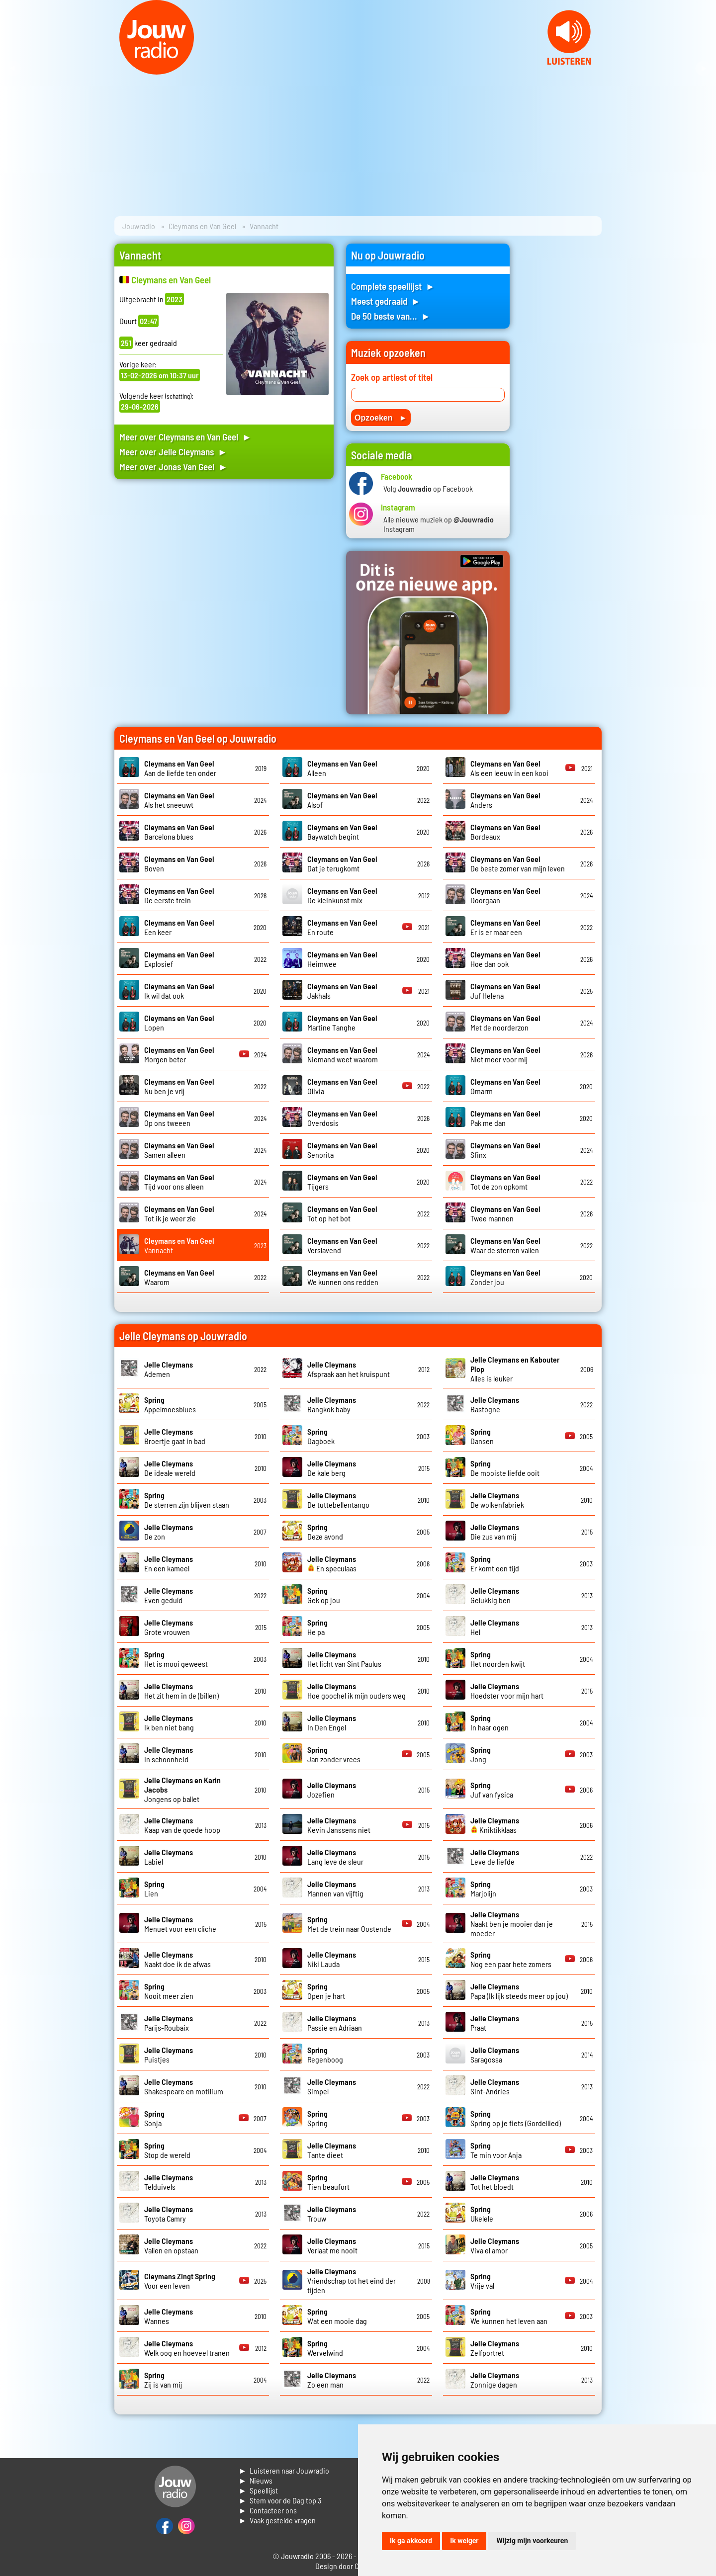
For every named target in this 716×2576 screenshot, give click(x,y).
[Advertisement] (224, 581)
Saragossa (494, 2054)
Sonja (154, 2118)
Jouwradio (138, 226)
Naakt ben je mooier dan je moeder (511, 1923)
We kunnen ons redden (342, 1277)
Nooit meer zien (168, 1990)
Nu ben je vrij (179, 1086)
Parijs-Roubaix (168, 2022)
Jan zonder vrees (333, 1754)
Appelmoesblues (170, 1404)
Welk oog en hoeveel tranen (187, 2347)
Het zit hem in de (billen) (181, 1690)
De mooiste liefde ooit (504, 1468)
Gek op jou (323, 1595)
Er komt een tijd (494, 1563)
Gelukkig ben (494, 1595)
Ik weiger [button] (464, 2541)
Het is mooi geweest (176, 1658)
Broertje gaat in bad (174, 1436)
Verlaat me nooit (332, 2245)
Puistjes (168, 2054)
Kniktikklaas (494, 1824)
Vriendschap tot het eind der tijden (351, 2280)
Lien (154, 1888)
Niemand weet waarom (342, 1054)
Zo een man (331, 2379)
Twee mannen (505, 1213)
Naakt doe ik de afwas (177, 1959)
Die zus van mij (494, 1531)
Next (703, 69)
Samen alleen (179, 1149)
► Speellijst (258, 2490)
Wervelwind (325, 2347)
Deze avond (325, 1531)
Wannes (168, 2316)
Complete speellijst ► (393, 286)
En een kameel (168, 1563)
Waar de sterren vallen (505, 1245)
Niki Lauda (331, 1959)
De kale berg (331, 1468)
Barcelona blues (179, 831)
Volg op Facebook (428, 488)
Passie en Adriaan (334, 2022)
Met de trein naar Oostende (349, 1923)
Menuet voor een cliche (180, 1923)
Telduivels (168, 2181)
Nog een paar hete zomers (510, 1959)
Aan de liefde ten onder (180, 768)
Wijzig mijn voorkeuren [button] (532, 2541)
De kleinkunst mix (342, 895)
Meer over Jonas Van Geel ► (173, 466)
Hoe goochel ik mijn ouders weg (356, 1690)
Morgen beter (179, 1054)
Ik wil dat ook (179, 990)
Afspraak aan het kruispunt (348, 1369)
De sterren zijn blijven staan (186, 1499)
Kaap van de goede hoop (182, 1824)
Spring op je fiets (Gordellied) (515, 2118)
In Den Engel (331, 1722)
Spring (317, 2118)
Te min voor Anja (496, 2150)
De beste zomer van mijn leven (517, 863)
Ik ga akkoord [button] (411, 2541)
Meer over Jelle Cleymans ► (173, 451)
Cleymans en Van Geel (202, 226)
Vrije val (482, 2280)
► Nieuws (255, 2480)
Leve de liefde (494, 1856)
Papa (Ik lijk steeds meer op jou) (519, 1990)
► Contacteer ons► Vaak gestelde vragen (277, 2515)
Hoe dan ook (505, 958)
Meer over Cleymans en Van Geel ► (185, 436)
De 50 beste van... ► (391, 316)
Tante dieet (331, 2150)
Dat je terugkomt (342, 863)
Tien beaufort (328, 2181)
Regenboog (325, 2054)
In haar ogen (489, 1722)
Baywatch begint (342, 831)
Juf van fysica (491, 1789)
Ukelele (481, 2213)
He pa (317, 1627)
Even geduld (168, 1595)
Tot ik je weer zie (179, 1213)
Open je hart (326, 1990)
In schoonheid (168, 1754)
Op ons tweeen (179, 1118)
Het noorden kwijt (497, 1658)
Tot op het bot (342, 1213)
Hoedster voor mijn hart (506, 1690)
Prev (13, 69)
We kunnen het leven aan (508, 2316)
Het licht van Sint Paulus (344, 1658)
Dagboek (321, 1436)
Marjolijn (483, 1888)
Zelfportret (494, 2347)
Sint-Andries (494, 2086)
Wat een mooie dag (337, 2316)
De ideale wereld (169, 1468)
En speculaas (332, 1563)
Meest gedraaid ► (386, 301)
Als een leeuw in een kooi (509, 768)
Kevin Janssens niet (338, 1824)
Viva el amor (494, 2245)
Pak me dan (505, 1118)
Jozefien (331, 1789)
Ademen (168, 1369)
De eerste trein (179, 895)
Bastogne (494, 1404)
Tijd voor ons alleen (179, 1181)
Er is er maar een (505, 927)
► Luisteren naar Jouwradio (284, 2470)
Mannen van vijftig (335, 1888)
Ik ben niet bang (169, 1722)
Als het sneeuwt (179, 799)
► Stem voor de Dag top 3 (280, 2500)
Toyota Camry (168, 2213)
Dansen (482, 1436)
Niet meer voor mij (505, 1054)
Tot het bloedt (494, 2181)
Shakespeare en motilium (183, 2086)
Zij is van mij (163, 2379)
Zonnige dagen (494, 2379)
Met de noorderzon (505, 1022)
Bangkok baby (331, 1404)
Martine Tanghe (342, 1022)
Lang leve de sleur (335, 1856)
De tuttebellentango (338, 1499)
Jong (480, 1754)
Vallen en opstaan (171, 2245)
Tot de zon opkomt (505, 1181)
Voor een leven (179, 2280)
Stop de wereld (167, 2150)
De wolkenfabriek (497, 1499)
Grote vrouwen (168, 1627)
